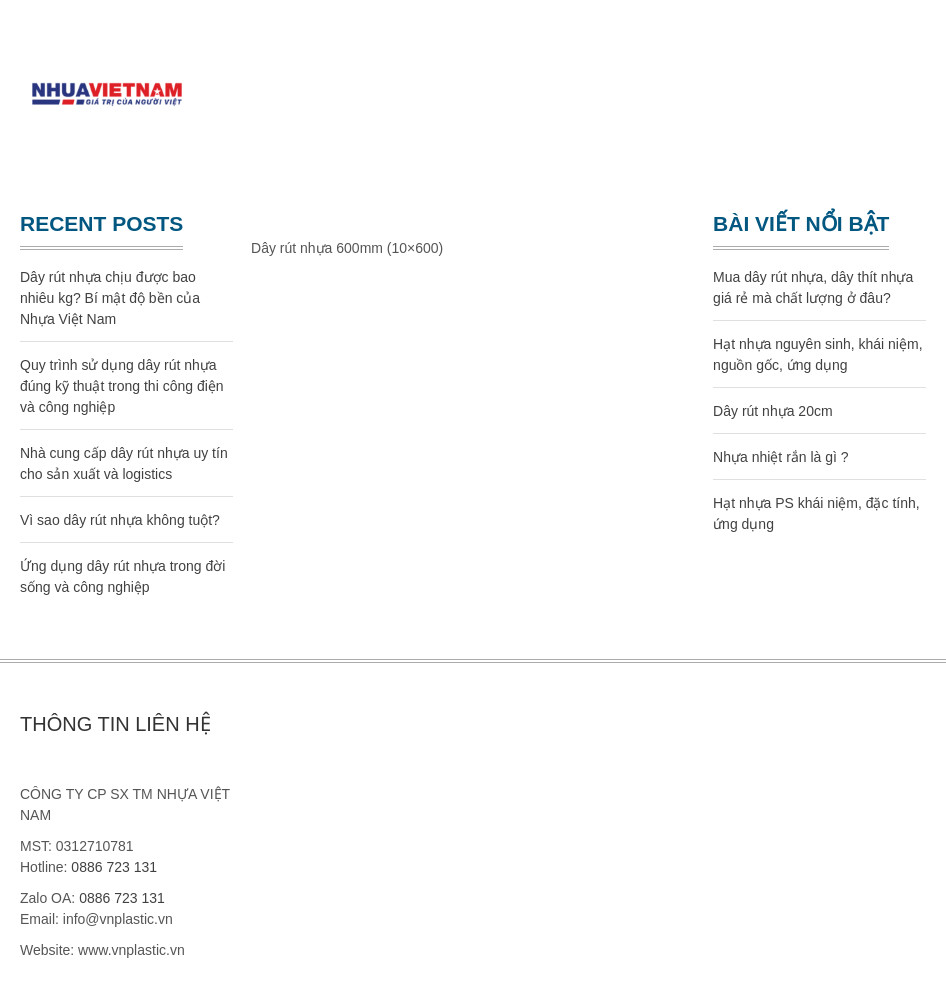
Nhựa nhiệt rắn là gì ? (781, 457)
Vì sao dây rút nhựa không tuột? (120, 520)
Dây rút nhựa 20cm (773, 411)
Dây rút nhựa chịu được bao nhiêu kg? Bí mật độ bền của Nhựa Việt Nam (110, 298)
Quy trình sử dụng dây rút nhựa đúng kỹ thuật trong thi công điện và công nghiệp (122, 386)
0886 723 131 (114, 867)
